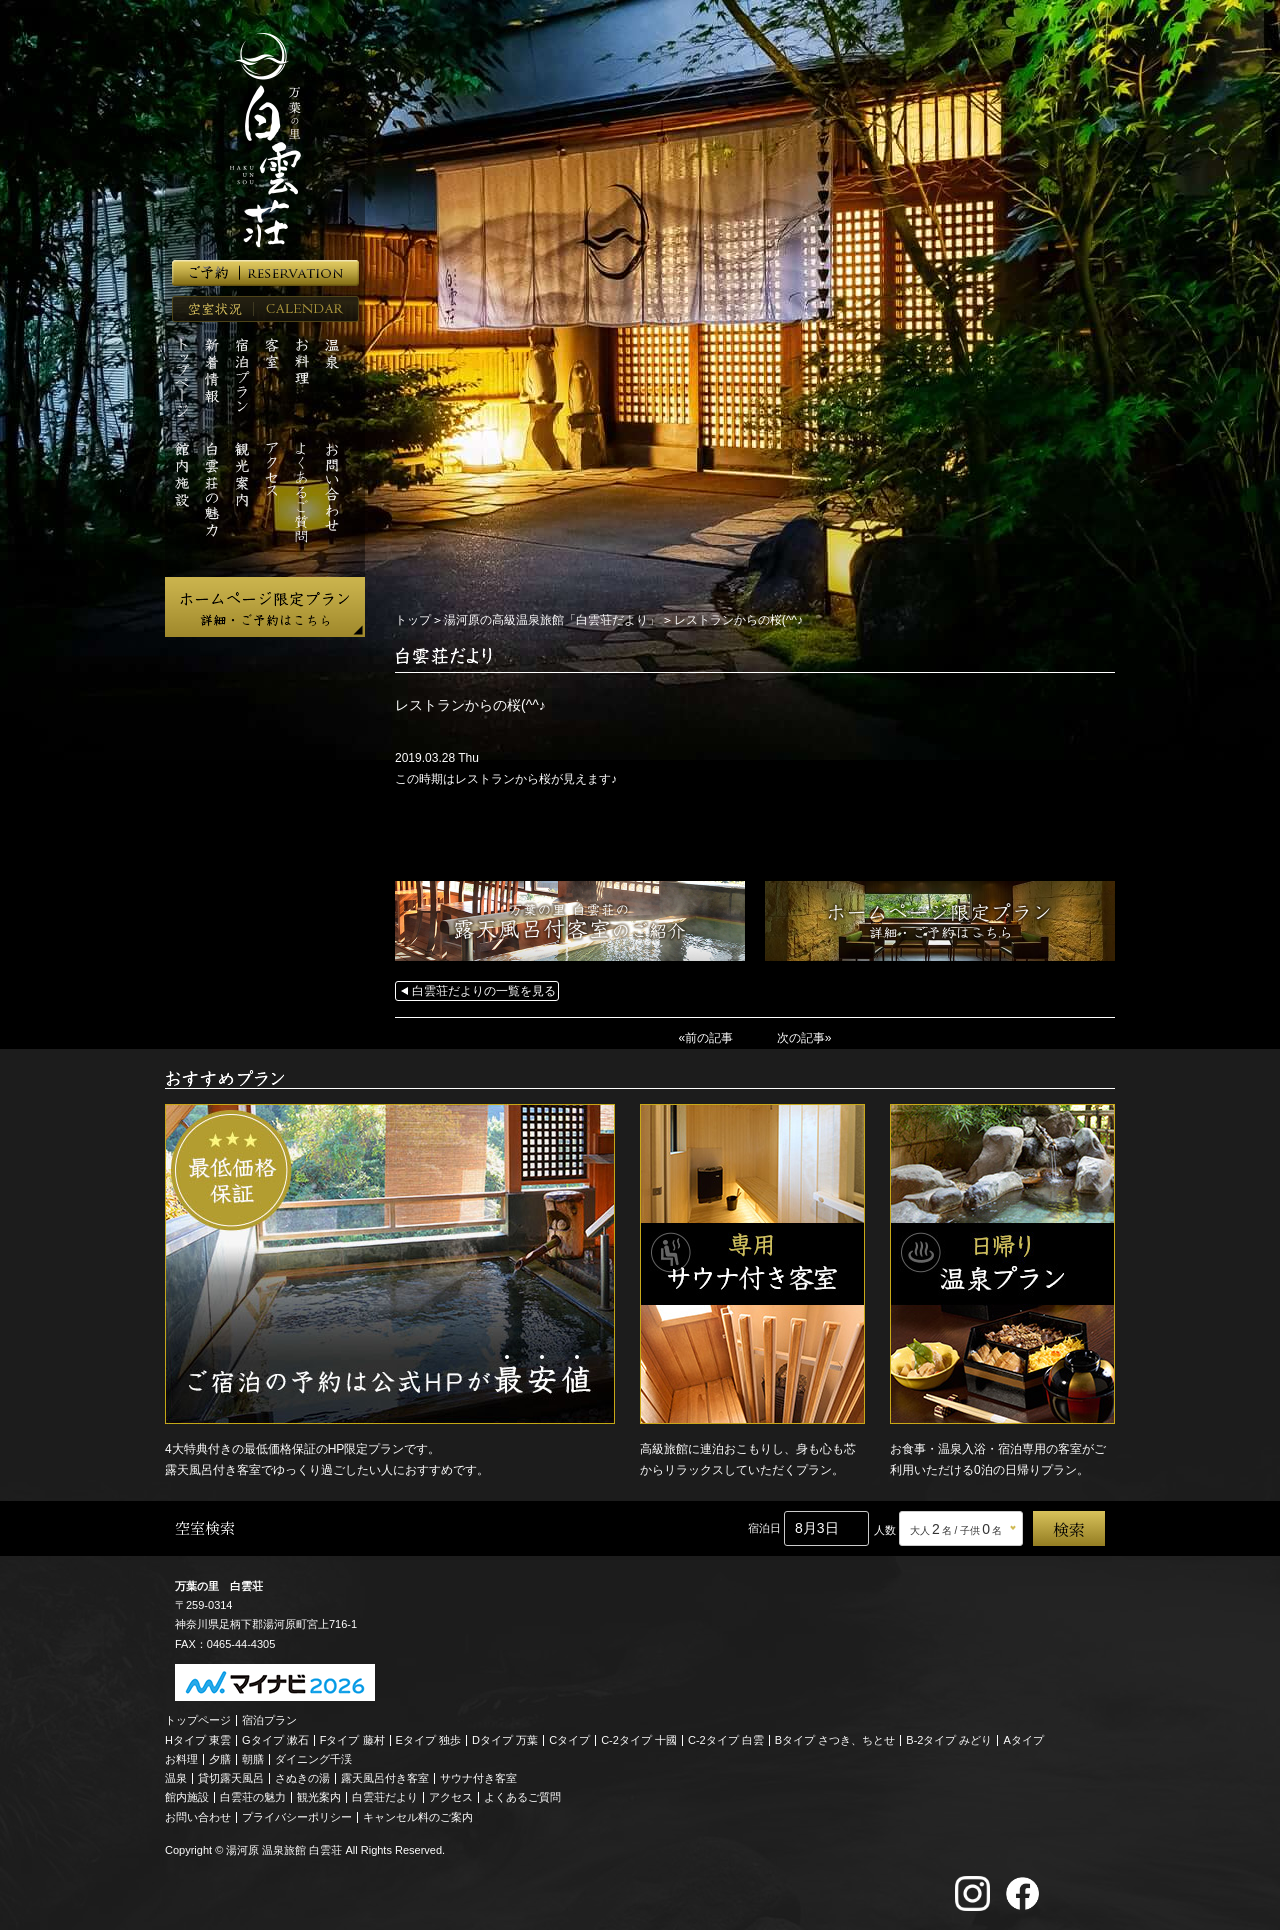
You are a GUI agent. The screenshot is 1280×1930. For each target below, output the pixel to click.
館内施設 (187, 1797)
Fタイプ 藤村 (352, 1739)
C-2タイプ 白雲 (726, 1739)
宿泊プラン (269, 1720)
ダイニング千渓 (313, 1759)
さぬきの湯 (302, 1778)
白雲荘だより (385, 1797)
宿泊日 (764, 1528)
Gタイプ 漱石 (275, 1739)
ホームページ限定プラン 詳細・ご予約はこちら (265, 607)
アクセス (451, 1797)
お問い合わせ (198, 1816)
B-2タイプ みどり (949, 1739)
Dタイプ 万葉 (505, 1739)
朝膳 (253, 1759)
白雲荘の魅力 (253, 1797)
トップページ (198, 1720)
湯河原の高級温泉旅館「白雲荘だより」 (552, 620)
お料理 (181, 1759)
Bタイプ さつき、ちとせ (835, 1739)
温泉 (176, 1778)
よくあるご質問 (522, 1797)
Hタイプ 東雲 (198, 1739)
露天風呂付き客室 (385, 1778)
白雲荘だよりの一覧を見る (484, 991)
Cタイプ (569, 1739)
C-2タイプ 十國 (639, 1739)
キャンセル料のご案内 (418, 1816)
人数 (885, 1530)
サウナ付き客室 (478, 1778)
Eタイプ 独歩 (428, 1739)
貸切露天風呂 (231, 1778)
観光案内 (319, 1797)
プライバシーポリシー (297, 1816)
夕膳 (220, 1759)
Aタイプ (1024, 1739)
